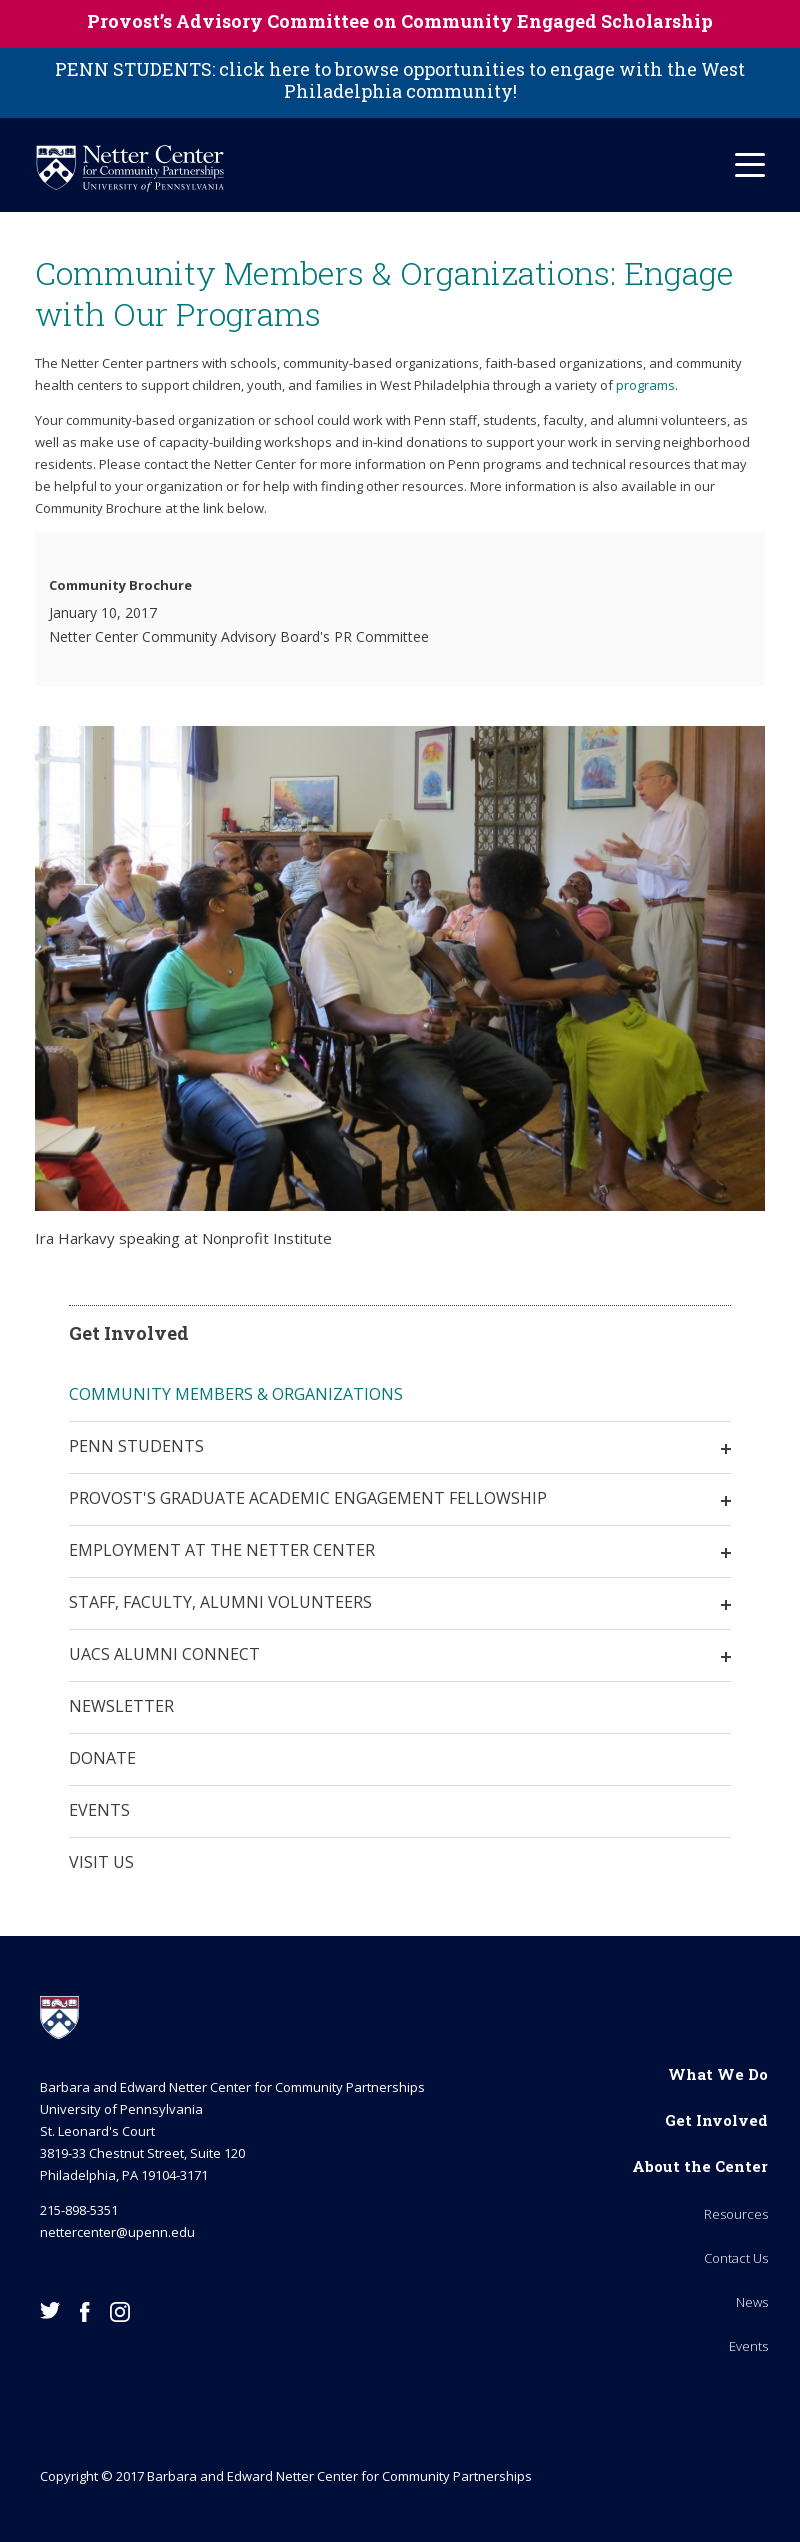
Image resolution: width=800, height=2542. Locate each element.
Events (99, 1810)
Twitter (50, 2310)
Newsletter (121, 1706)
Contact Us (736, 2258)
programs (645, 385)
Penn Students (136, 1446)
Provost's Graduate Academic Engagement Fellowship (308, 1498)
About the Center (700, 2166)
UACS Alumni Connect (164, 1654)
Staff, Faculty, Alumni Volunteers (220, 1602)
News (752, 2302)
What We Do (718, 2074)
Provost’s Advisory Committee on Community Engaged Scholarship (400, 21)
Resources (736, 2214)
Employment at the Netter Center (222, 1550)
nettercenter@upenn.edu (117, 2232)
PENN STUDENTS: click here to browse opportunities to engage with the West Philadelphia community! (400, 80)
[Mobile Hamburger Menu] (750, 165)
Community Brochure (120, 585)
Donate (102, 1758)
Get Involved (716, 2120)
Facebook (85, 2312)
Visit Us (101, 1862)
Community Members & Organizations (236, 1394)
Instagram (120, 2312)
